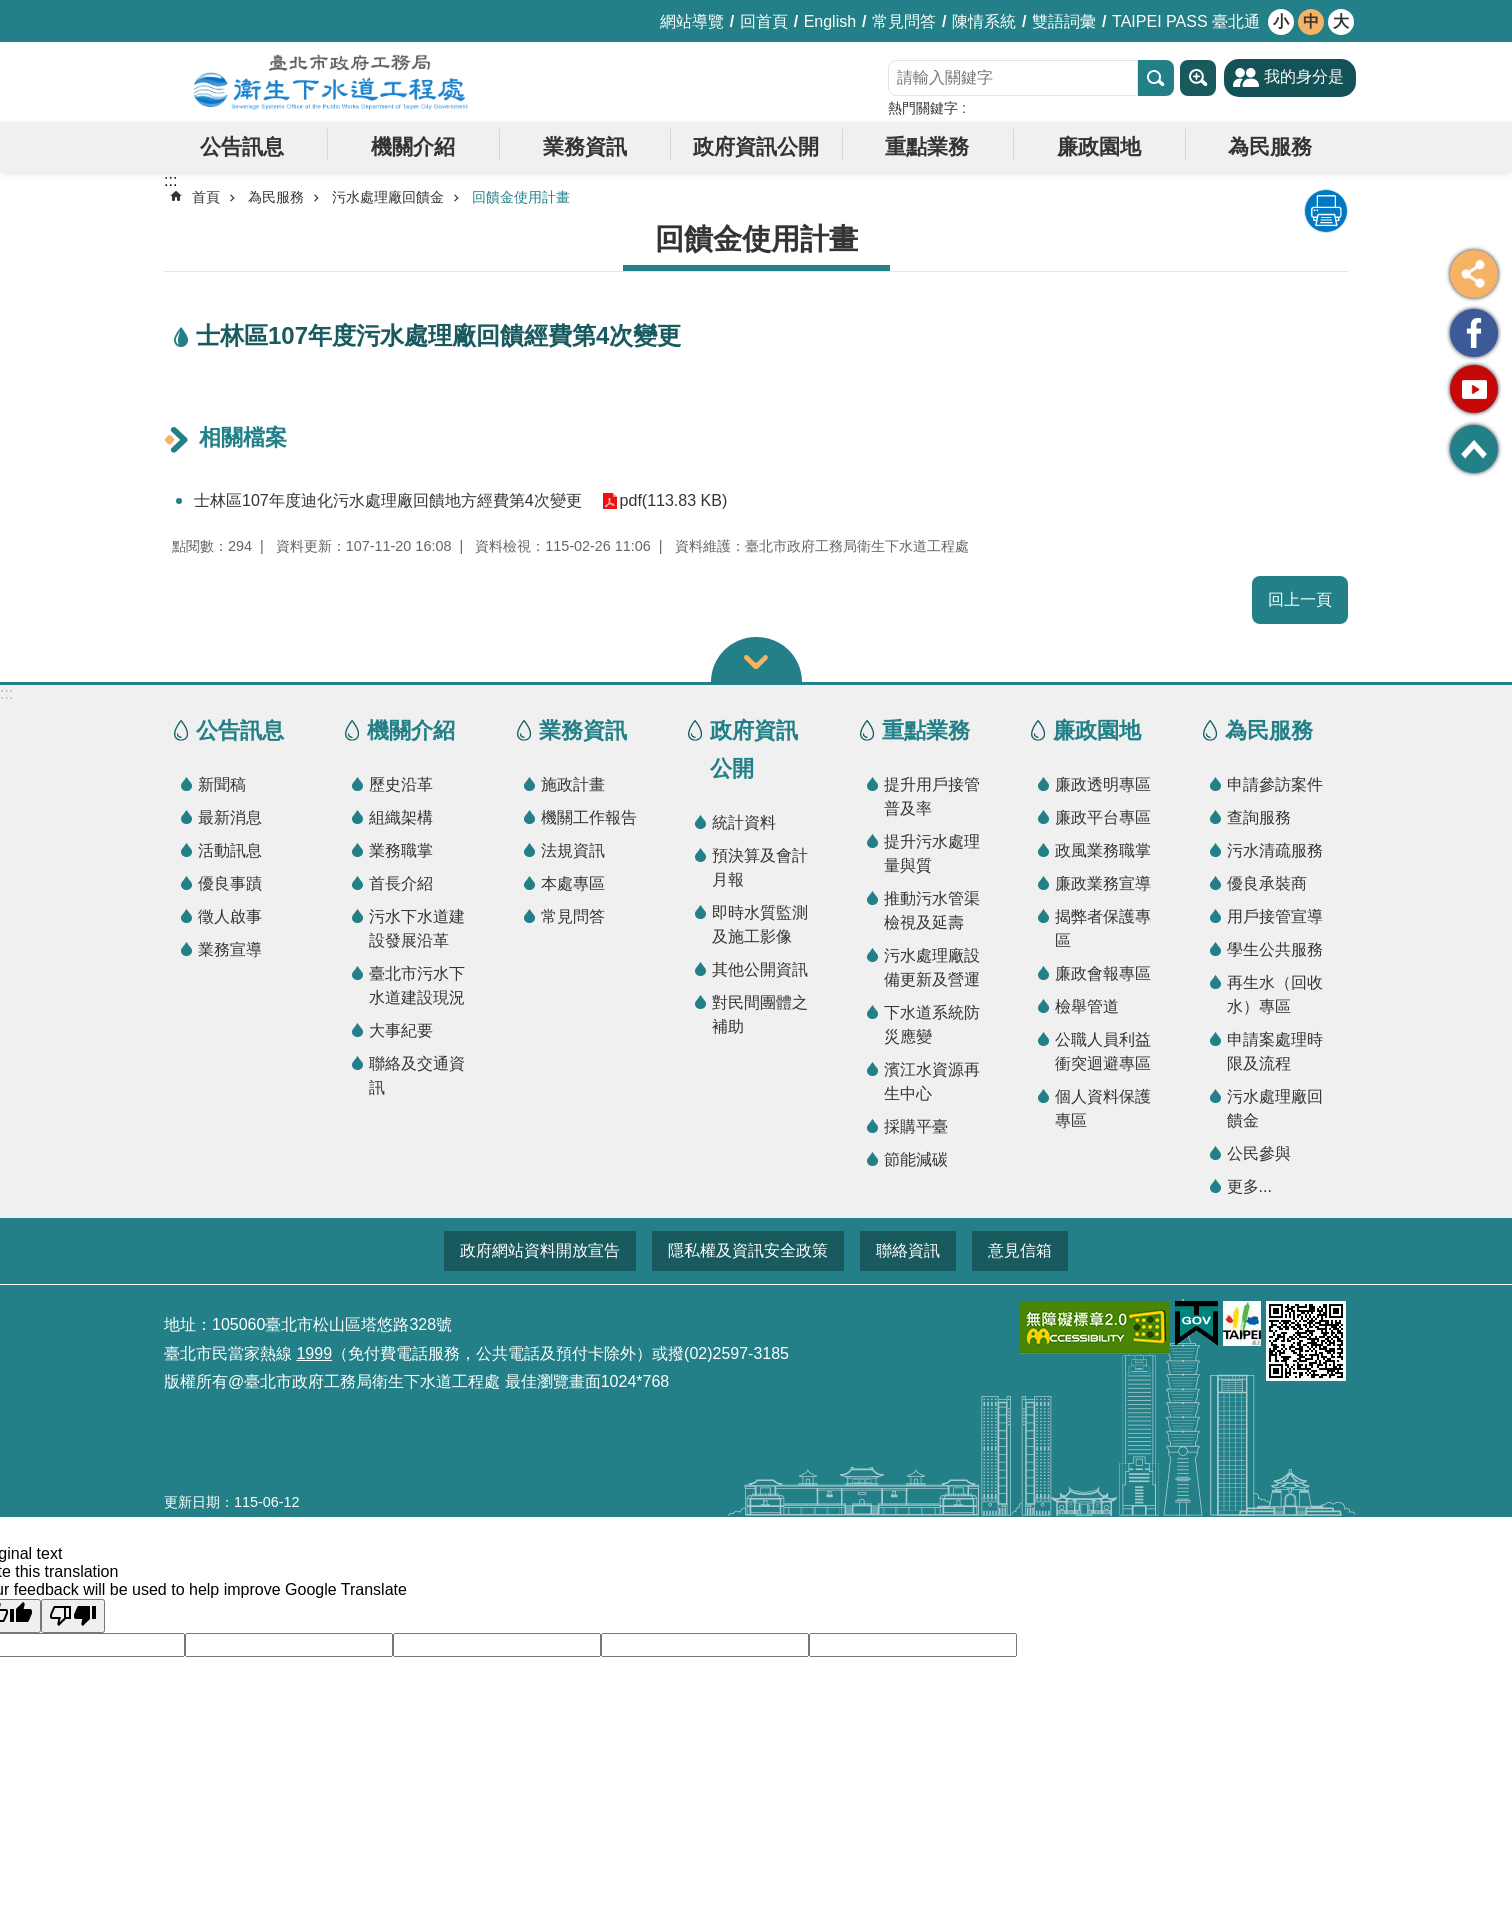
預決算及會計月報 (760, 867)
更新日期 (192, 1502)
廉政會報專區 (1103, 973)
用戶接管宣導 (1275, 916)
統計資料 (744, 822)
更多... (1249, 1186)
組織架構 (401, 817)
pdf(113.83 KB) (674, 500)
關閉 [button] (756, 659)
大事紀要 (401, 1030)
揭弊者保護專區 (1103, 928)
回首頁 (764, 21)
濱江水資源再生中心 (932, 1081)
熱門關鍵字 (923, 108)
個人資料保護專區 (1103, 1108)
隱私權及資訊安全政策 (748, 1250)
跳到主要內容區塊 (10, 10)
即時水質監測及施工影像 (760, 924)
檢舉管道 (1087, 1006)
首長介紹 (401, 883)
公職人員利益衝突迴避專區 (1103, 1051)
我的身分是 (1304, 76)
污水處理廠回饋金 (388, 197)
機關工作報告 (589, 817)
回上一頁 (1300, 599)
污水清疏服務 (1275, 850)
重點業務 (927, 146)
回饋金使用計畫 (521, 197)
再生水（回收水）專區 (1275, 994)
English (830, 21)
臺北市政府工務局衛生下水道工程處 (331, 82)
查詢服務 (1259, 817)
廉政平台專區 (1103, 817)
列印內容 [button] (1326, 211)
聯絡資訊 (908, 1250)
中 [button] (1311, 21)
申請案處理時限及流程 (1275, 1051)
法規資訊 (573, 850)
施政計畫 (573, 784)
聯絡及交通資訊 (417, 1075)
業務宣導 (230, 949)
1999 (314, 1353)
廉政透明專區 (1103, 784)
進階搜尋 (1198, 78)
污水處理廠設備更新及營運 (932, 967)
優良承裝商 (1267, 883)
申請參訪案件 (1275, 784)
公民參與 (1259, 1153)
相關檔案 (243, 437)
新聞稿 (222, 784)
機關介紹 (413, 146)
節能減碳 (916, 1159)
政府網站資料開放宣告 (540, 1250)
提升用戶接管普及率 (932, 796)
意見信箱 (1020, 1250)
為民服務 (1270, 146)
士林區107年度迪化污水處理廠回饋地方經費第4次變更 (388, 500)
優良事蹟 (230, 883)
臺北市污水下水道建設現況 (417, 985)
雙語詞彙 (1064, 21)
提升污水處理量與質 (932, 853)
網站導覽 (692, 21)
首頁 (206, 197)
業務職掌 (401, 850)
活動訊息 (230, 850)
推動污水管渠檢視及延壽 (932, 910)
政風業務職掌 (1103, 850)
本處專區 (573, 883)
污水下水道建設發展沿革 (417, 928)
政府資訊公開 (756, 146)
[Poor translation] (73, 1616)
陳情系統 (984, 21)
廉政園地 (1099, 146)
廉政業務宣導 (1103, 883)
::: (6, 693)
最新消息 (230, 817)
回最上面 (1474, 449)
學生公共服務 (1275, 949)
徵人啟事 (230, 916)
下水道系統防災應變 (932, 1024)
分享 (1474, 274)
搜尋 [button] (1156, 78)
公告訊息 (242, 146)
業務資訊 (585, 146)
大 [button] (1341, 21)
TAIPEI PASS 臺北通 (1186, 21)
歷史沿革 (401, 784)
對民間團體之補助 (760, 1014)
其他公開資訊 (760, 969)
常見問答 (904, 21)
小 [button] (1281, 21)
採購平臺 (916, 1126)
